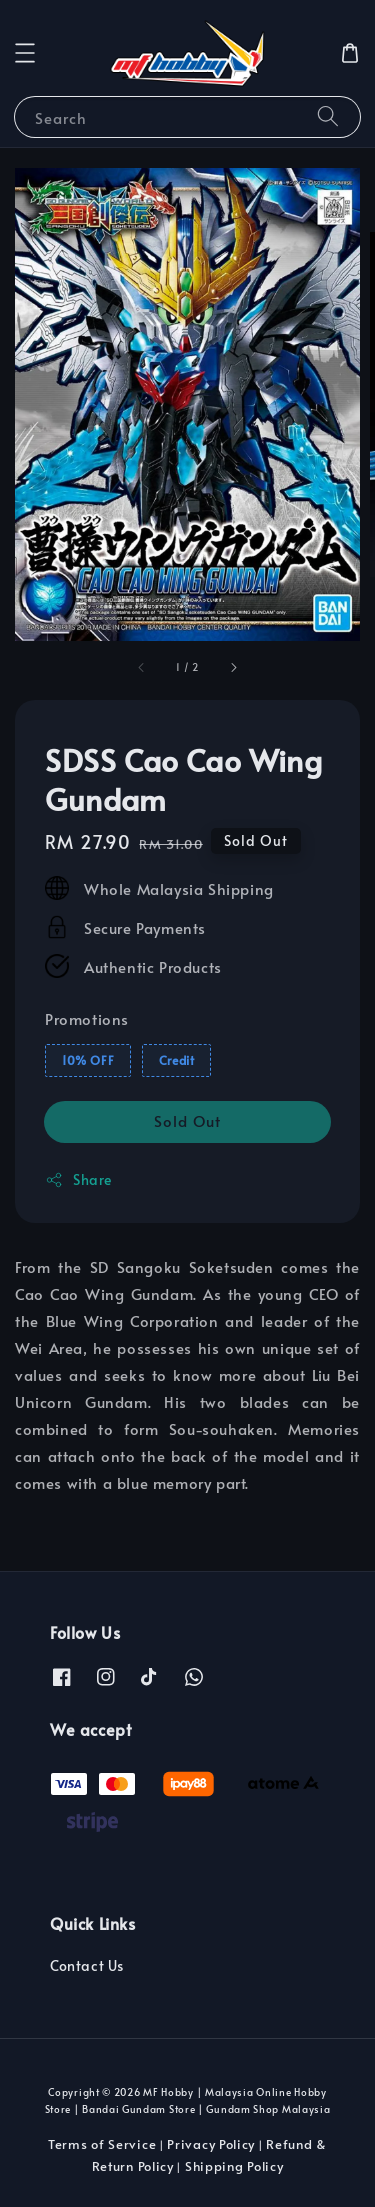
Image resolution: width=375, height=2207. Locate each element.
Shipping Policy (234, 2166)
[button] (25, 53)
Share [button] (78, 1179)
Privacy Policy (211, 2144)
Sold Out (187, 1120)
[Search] (328, 116)
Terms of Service (102, 2144)
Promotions (87, 1018)
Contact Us (87, 1965)
